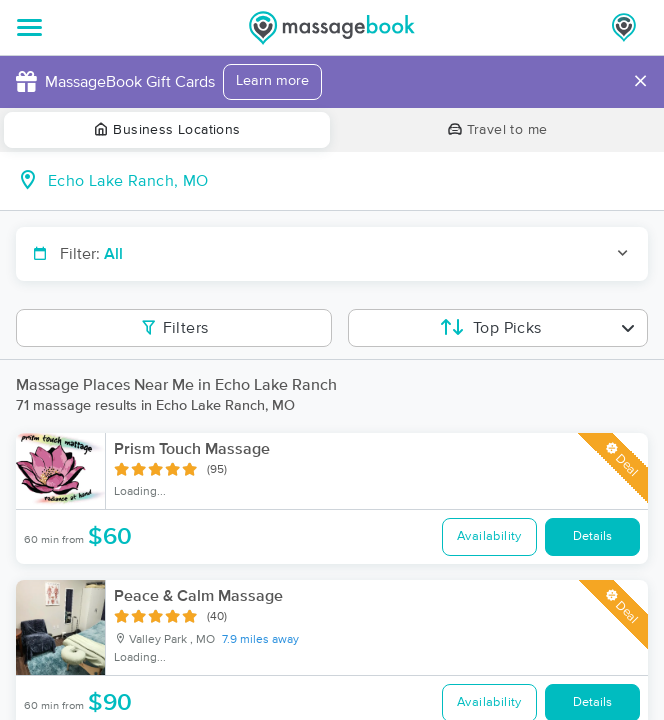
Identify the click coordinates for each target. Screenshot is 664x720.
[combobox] (348, 181)
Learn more (272, 81)
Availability (489, 536)
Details (592, 536)
